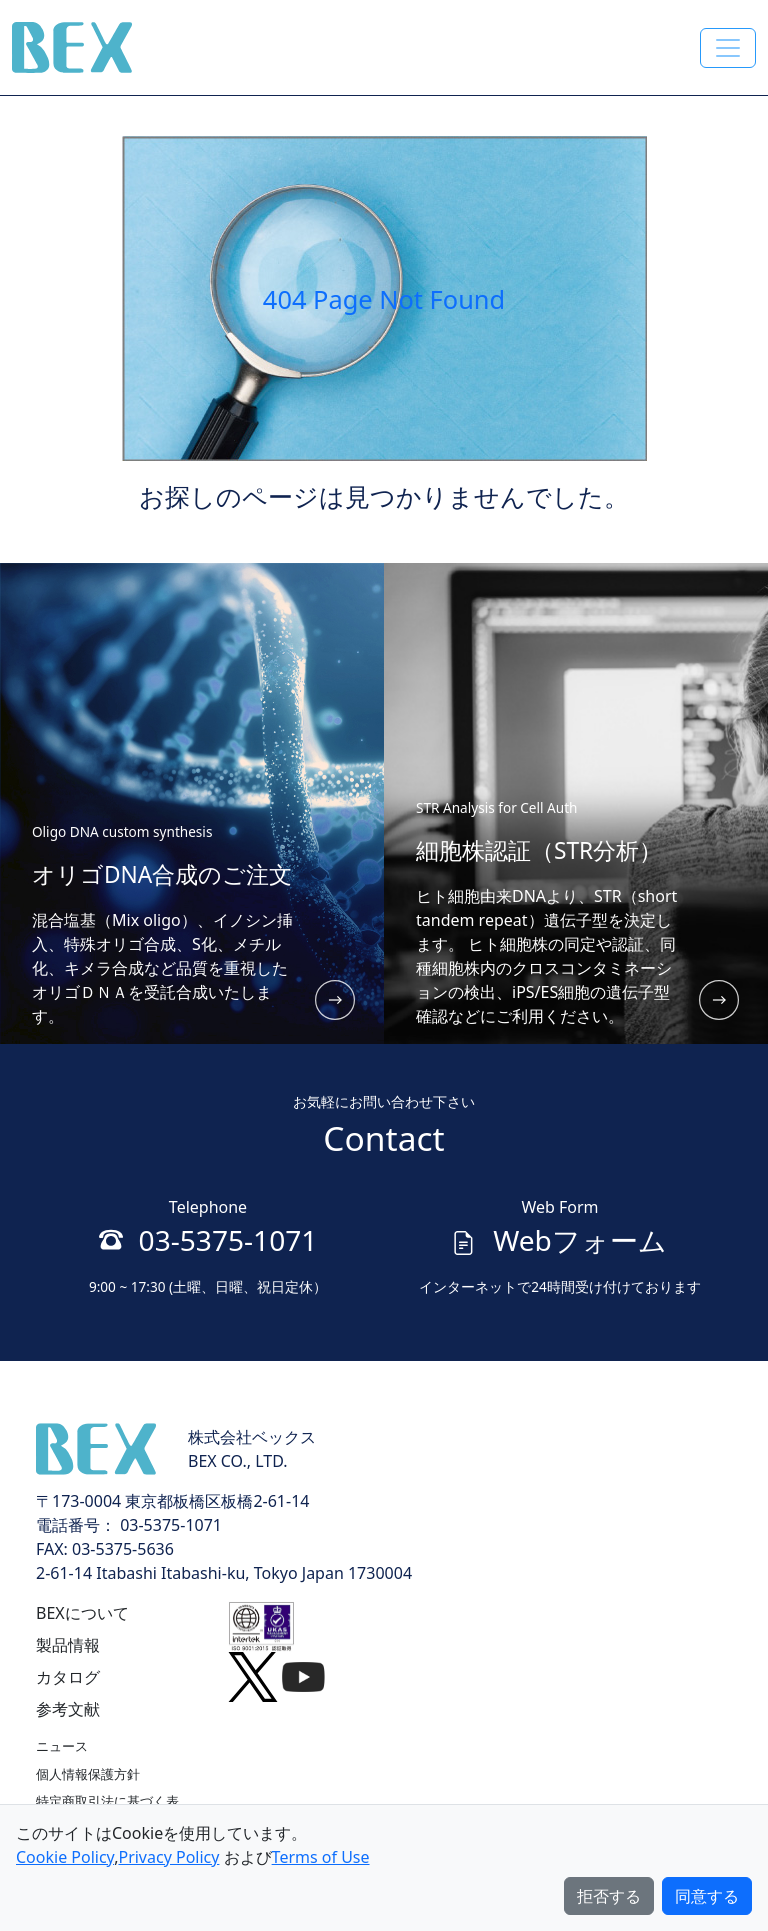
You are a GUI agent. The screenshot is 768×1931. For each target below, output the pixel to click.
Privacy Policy (168, 1857)
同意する (707, 1896)
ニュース (62, 1746)
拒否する (609, 1896)
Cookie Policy (65, 1857)
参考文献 (68, 1709)
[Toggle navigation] (728, 48)
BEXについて (82, 1613)
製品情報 (68, 1645)
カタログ (68, 1677)
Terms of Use (321, 1857)
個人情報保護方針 (88, 1774)
